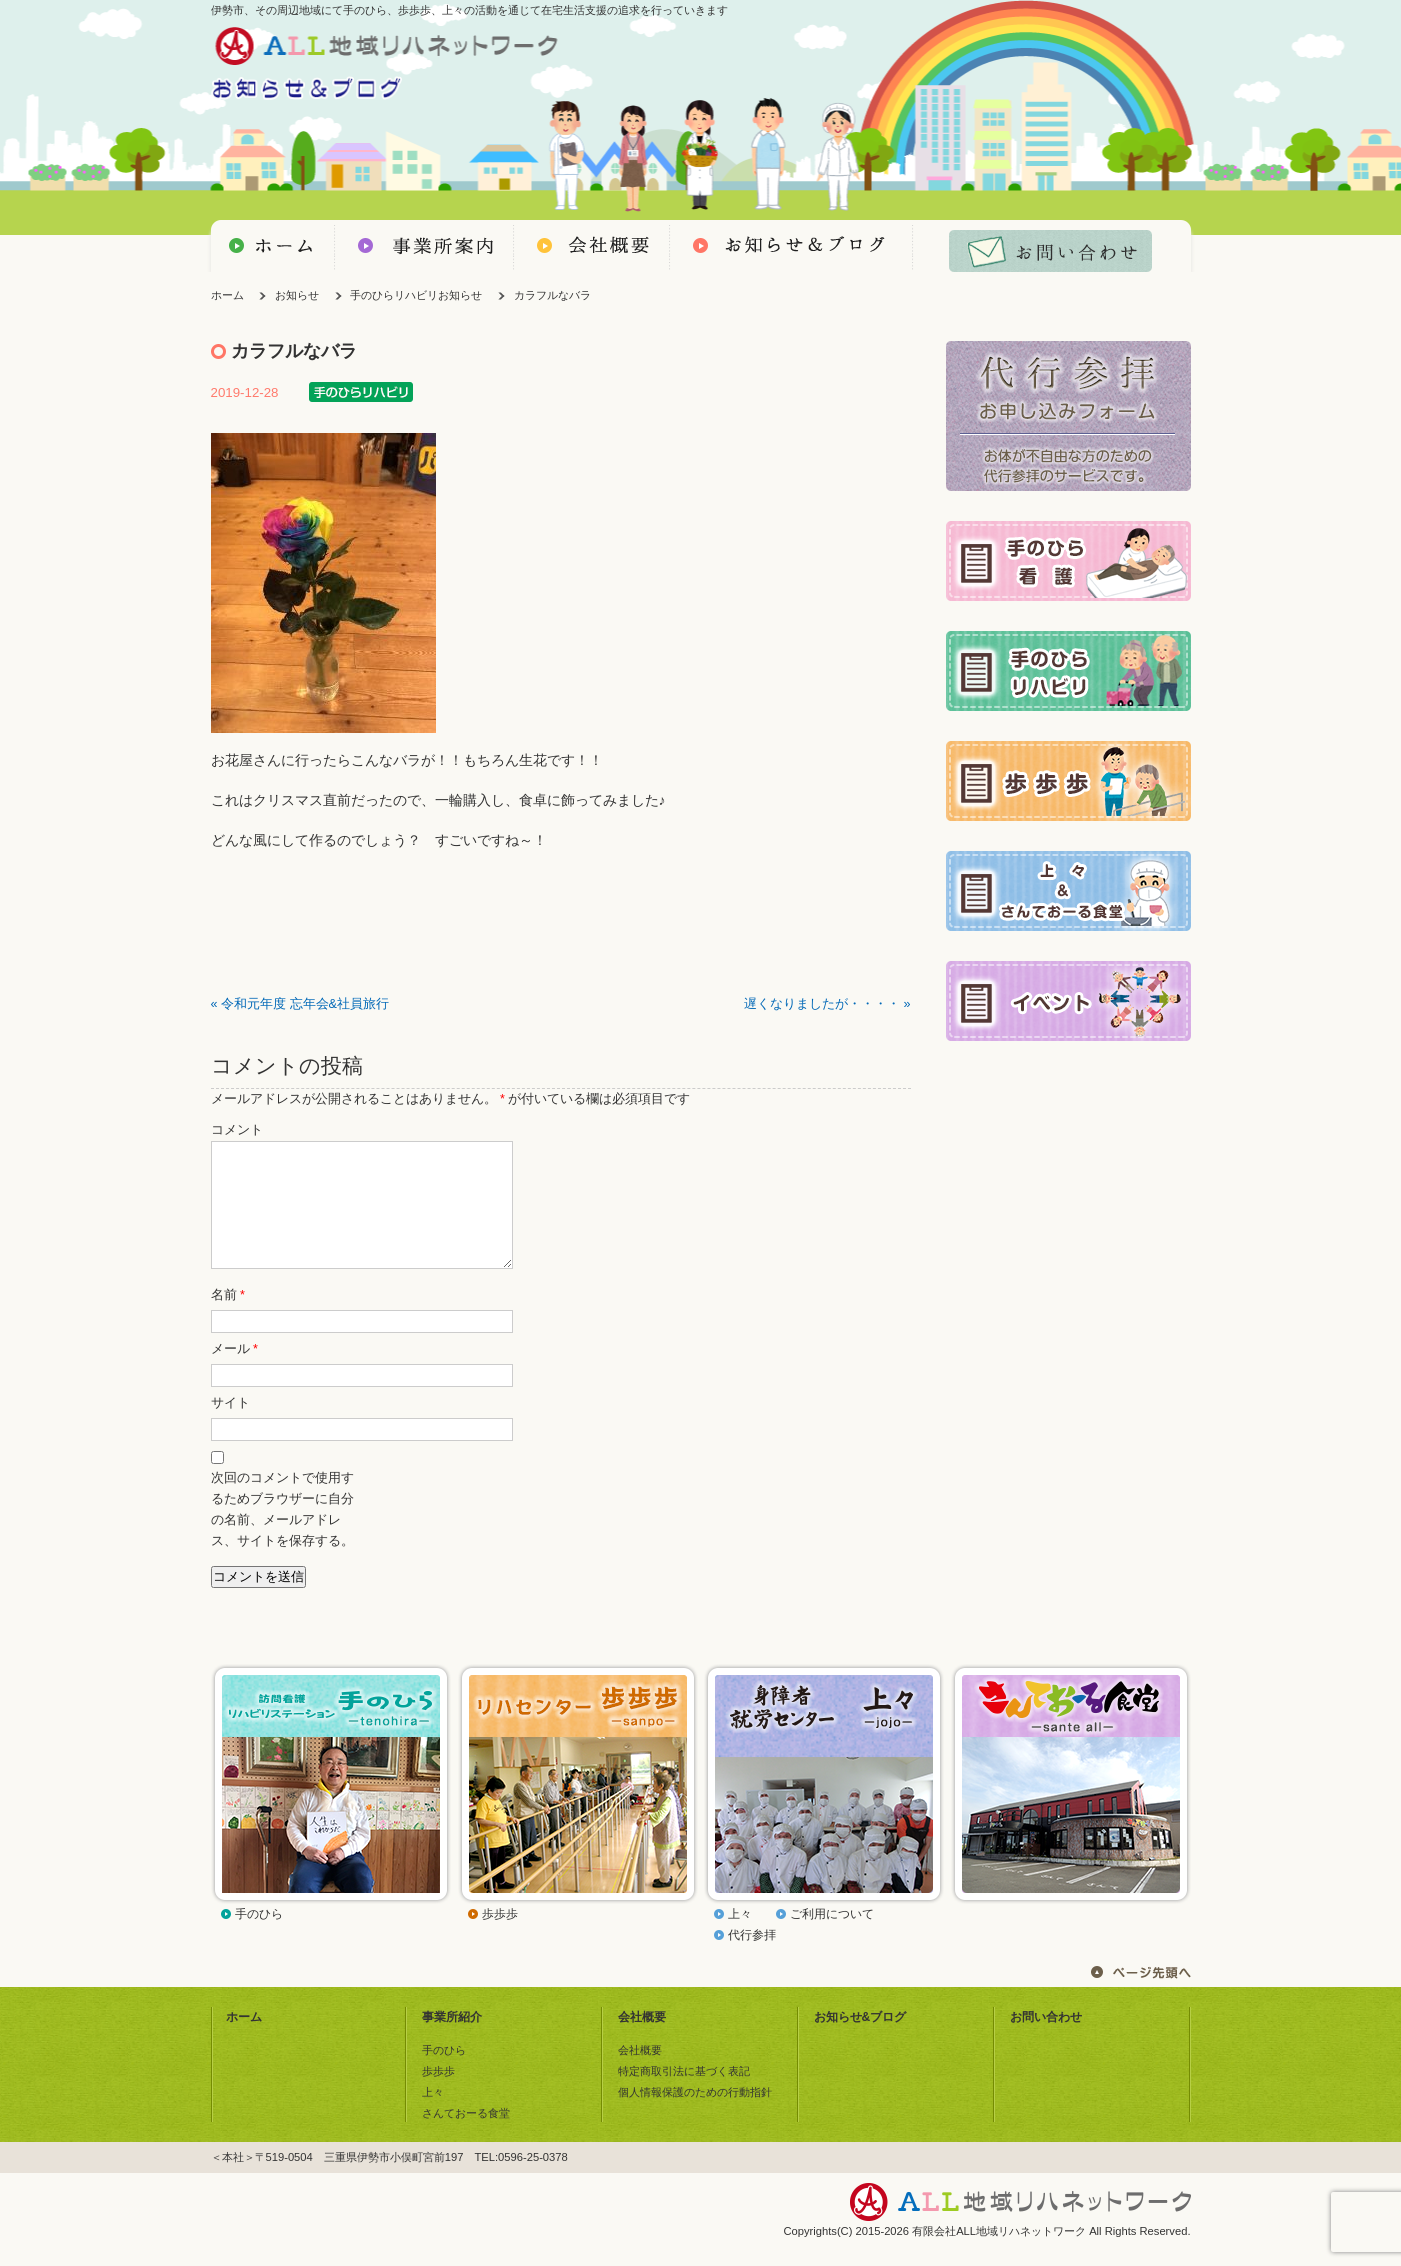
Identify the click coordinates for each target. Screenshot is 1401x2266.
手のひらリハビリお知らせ (416, 295)
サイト (230, 1427)
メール (234, 1373)
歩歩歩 (500, 1938)
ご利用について (832, 1938)
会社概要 (642, 2041)
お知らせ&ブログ (860, 2041)
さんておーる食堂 (466, 2137)
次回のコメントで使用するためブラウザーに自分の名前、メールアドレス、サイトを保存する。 (282, 1533)
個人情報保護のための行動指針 (695, 2116)
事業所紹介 (452, 2041)
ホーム (227, 295)
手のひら (259, 1938)
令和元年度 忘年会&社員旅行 (305, 1004)
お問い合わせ (1046, 2041)
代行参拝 (752, 1959)
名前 (228, 1319)
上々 (740, 1938)
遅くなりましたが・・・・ (822, 1004)
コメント (237, 1130)
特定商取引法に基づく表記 (684, 2095)
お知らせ (297, 295)
